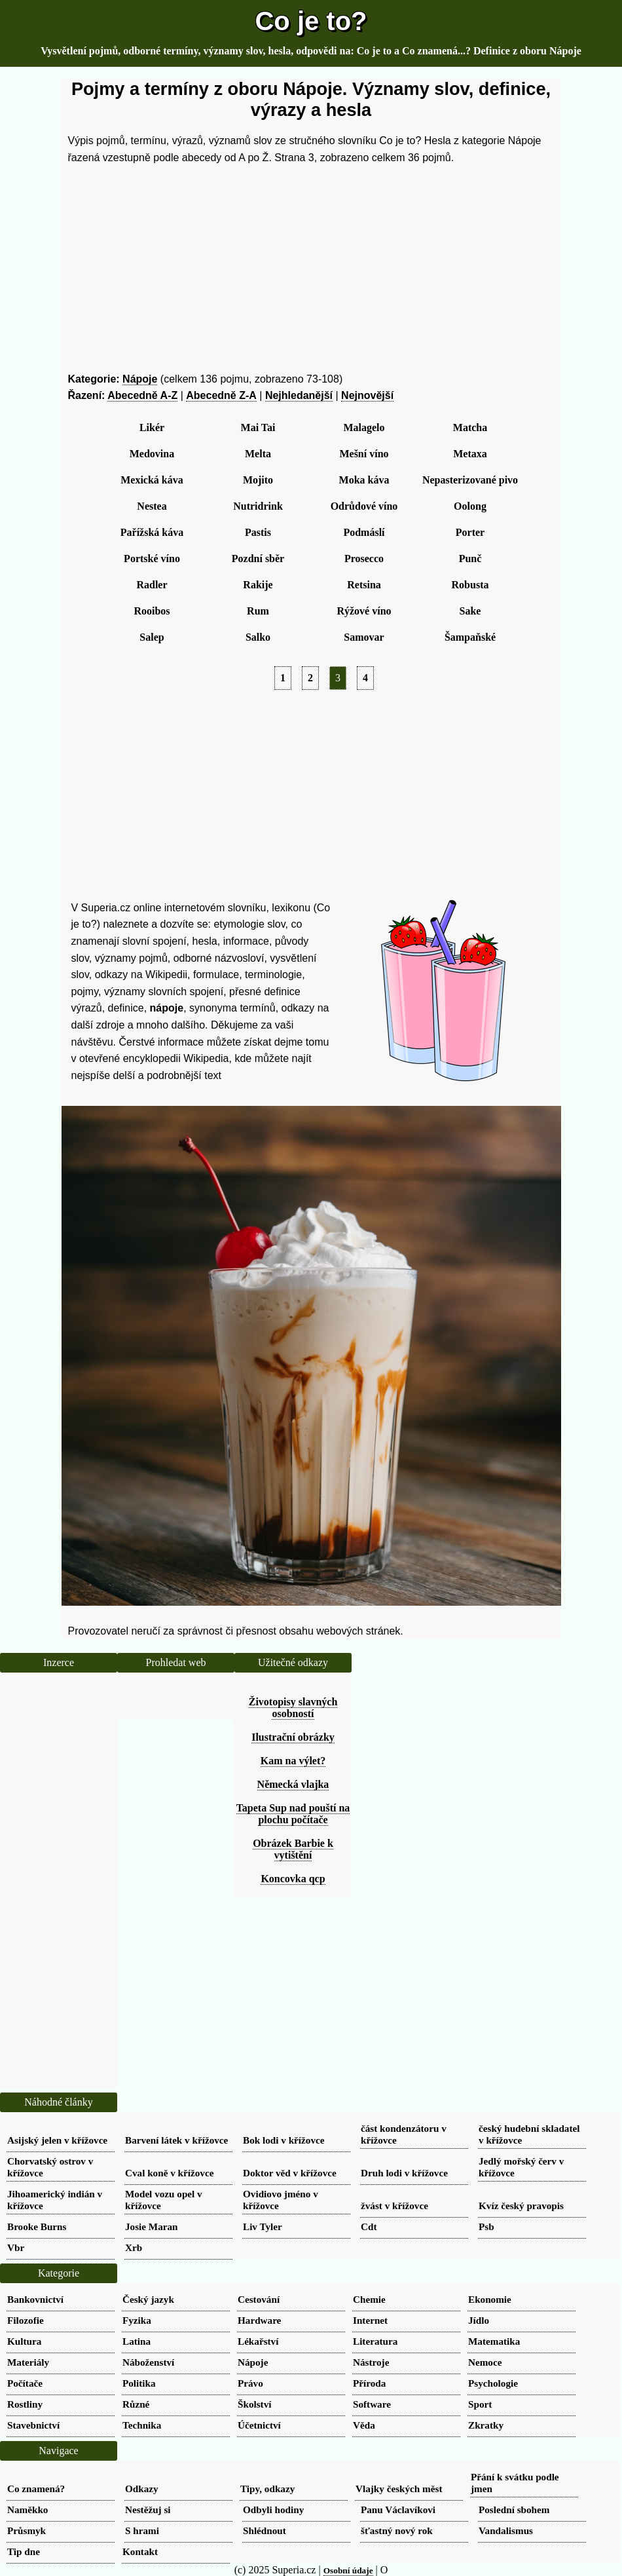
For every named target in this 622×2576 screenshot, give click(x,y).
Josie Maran (151, 2226)
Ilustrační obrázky (293, 1737)
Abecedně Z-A (221, 395)
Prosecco (364, 558)
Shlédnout (264, 2530)
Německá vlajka (293, 1784)
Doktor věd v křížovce (290, 2172)
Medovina (152, 453)
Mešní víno (363, 453)
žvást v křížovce (394, 2205)
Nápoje (139, 379)
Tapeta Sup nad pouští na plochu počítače (293, 1813)
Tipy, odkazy (267, 2488)
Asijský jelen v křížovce (57, 2140)
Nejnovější (367, 395)
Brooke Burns (36, 2226)
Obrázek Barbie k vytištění (293, 1849)
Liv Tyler (262, 2226)
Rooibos (152, 610)
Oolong (470, 506)
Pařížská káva (151, 532)
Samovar (364, 637)
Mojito (258, 479)
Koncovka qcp (293, 1878)
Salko (258, 637)
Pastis (258, 532)
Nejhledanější (299, 395)
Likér (151, 427)
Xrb (133, 2247)
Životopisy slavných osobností (293, 1707)
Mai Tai (258, 427)
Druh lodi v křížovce (404, 2172)
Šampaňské (470, 637)
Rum (258, 610)
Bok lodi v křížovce (283, 2140)
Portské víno (152, 558)
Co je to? (311, 21)
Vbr (15, 2247)
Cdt (368, 2226)
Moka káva (364, 479)
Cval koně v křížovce (169, 2172)
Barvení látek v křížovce (176, 2140)
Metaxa (470, 453)
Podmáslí (363, 532)
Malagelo (363, 427)
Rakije (257, 584)
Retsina (364, 584)
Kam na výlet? (293, 1760)
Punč (470, 558)
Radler (151, 584)
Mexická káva (151, 479)
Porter (470, 532)
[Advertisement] (311, 268)
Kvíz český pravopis (521, 2205)
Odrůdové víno (364, 506)
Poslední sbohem (514, 2509)
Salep (151, 637)
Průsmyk (26, 2530)
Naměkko (27, 2509)
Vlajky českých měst (399, 2488)
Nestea (151, 506)
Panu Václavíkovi (398, 2509)
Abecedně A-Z (142, 395)
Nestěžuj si (148, 2509)
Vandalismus (506, 2530)
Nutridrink (258, 506)
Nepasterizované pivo (470, 479)
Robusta (470, 584)
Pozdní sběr (258, 558)
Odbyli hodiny (273, 2509)
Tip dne (23, 2551)
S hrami (142, 2530)
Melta (258, 453)
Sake (470, 610)
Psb (486, 2226)
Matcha (470, 427)
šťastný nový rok (397, 2530)
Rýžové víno (364, 610)
